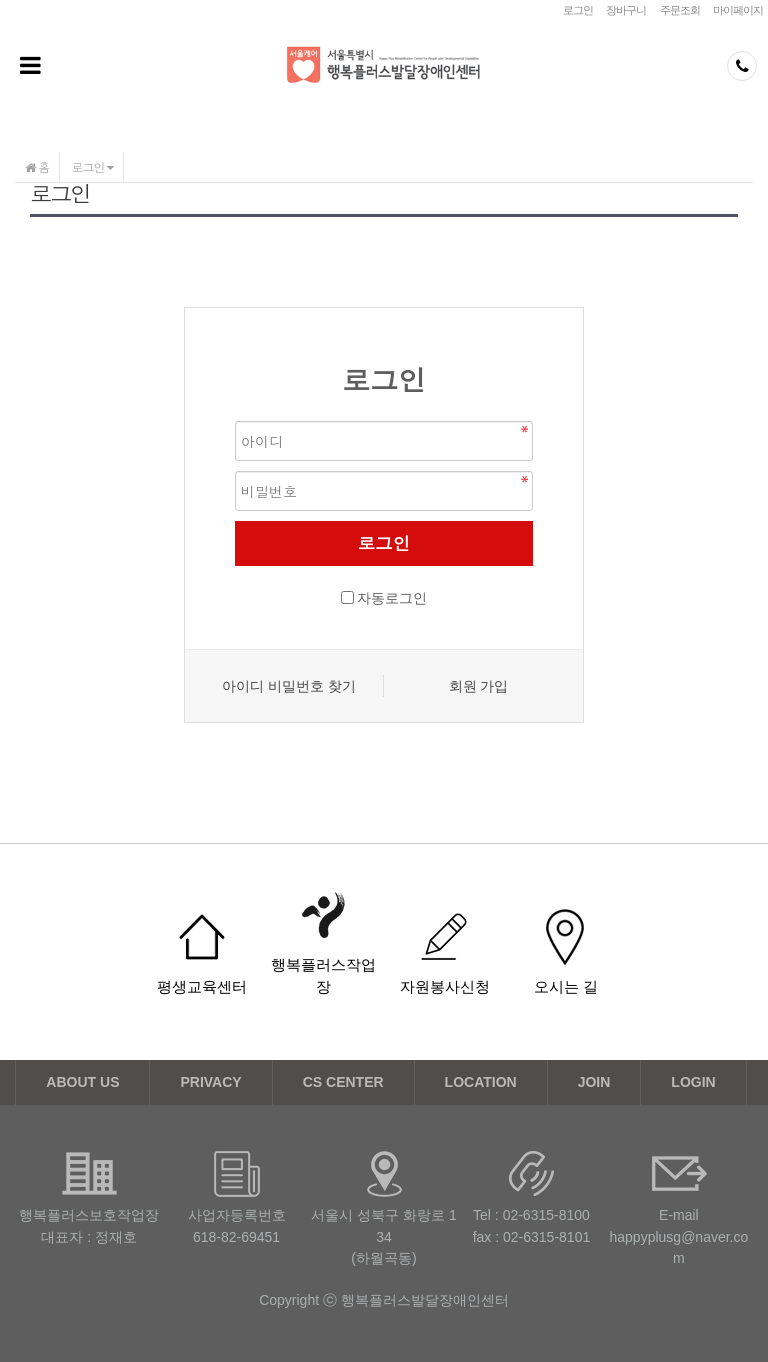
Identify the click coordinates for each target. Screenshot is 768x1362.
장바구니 (626, 10)
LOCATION (481, 1082)
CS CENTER (343, 1082)
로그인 (578, 10)
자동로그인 (392, 598)
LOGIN (693, 1082)
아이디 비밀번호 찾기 (289, 686)
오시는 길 (566, 986)
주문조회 (680, 10)
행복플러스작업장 (323, 975)
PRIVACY (210, 1082)
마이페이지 (738, 10)
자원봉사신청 (445, 986)
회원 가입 (479, 686)
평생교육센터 (202, 986)
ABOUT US (82, 1082)
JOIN (594, 1082)
